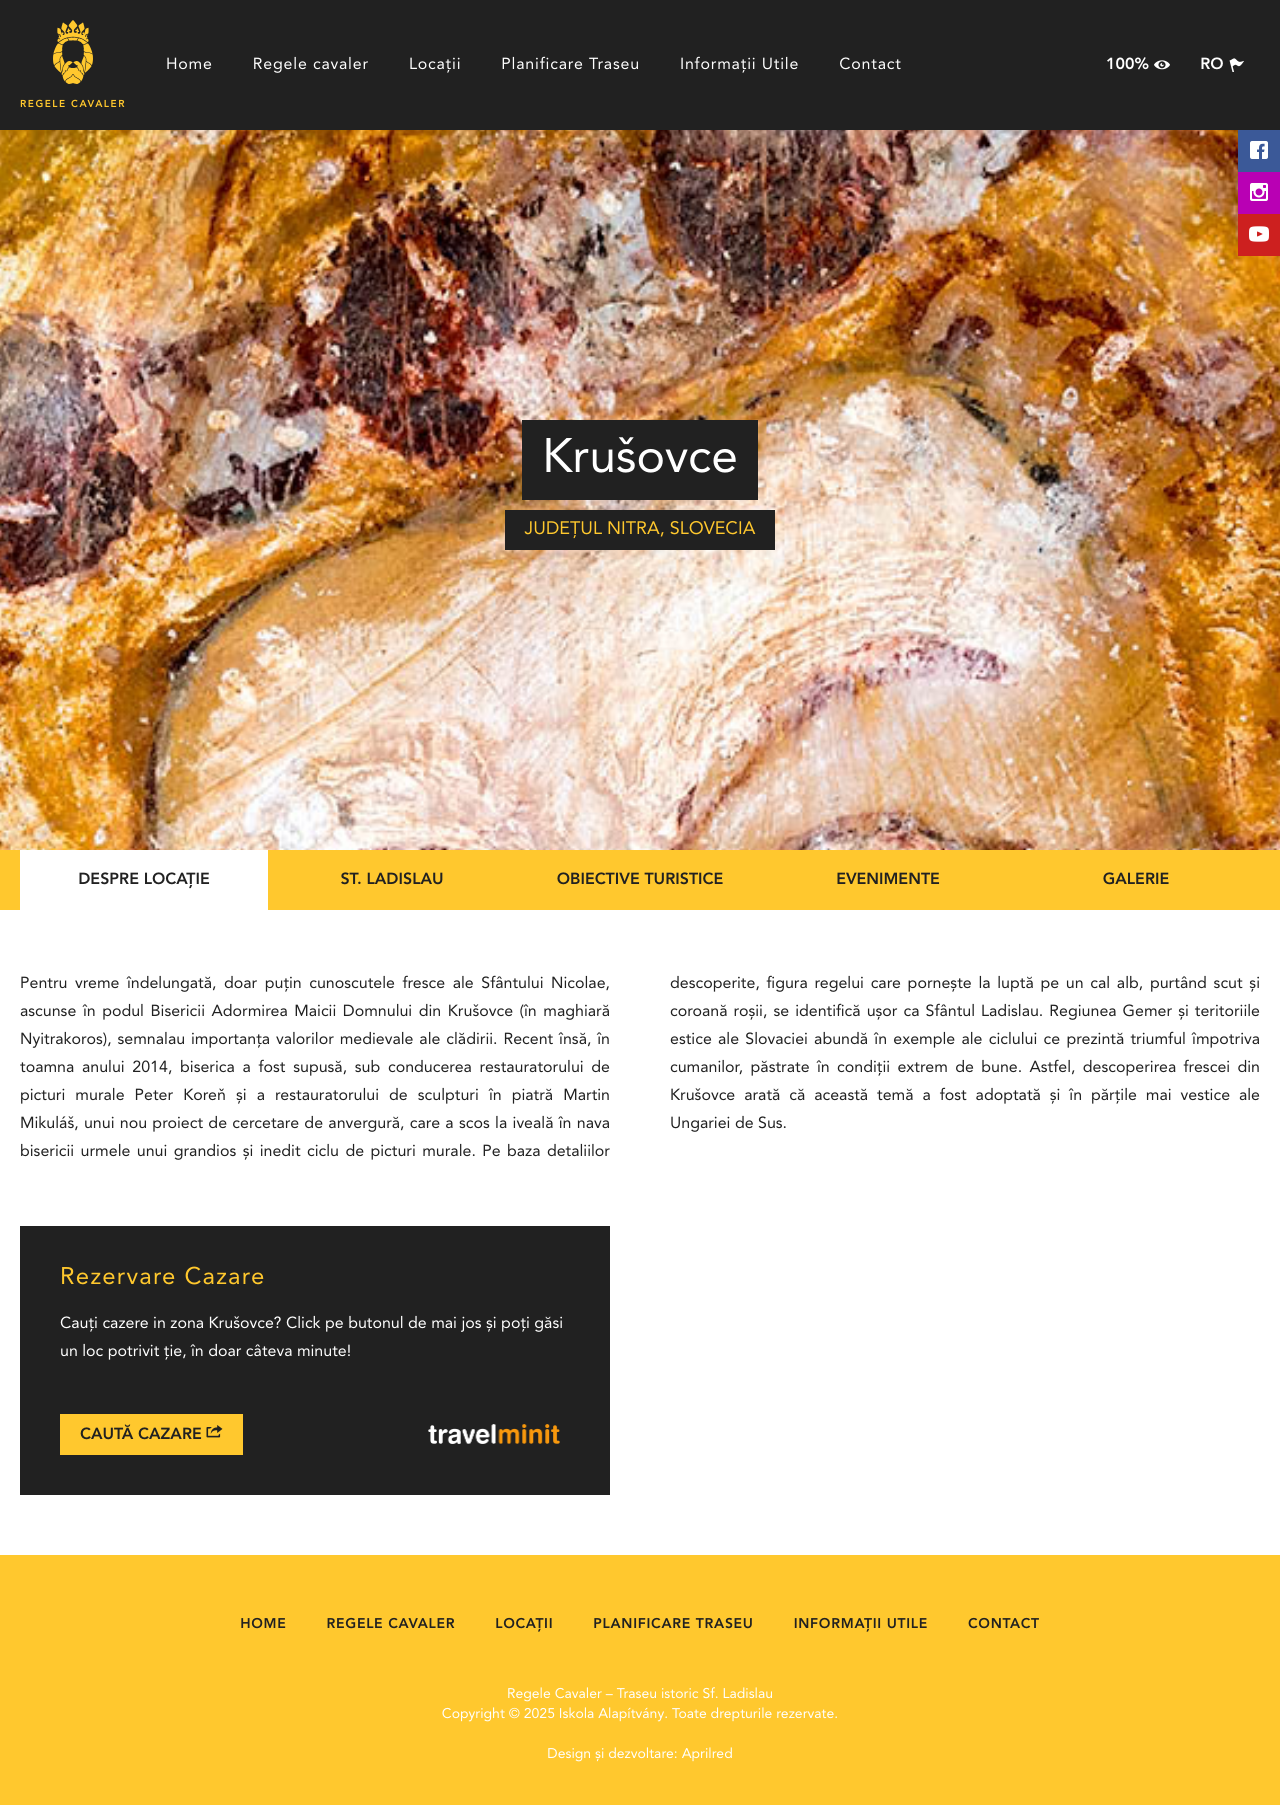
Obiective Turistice (640, 880)
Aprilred (707, 1755)
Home (189, 65)
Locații (435, 65)
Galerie (1136, 880)
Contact (870, 65)
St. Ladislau (391, 880)
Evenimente (888, 880)
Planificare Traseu (570, 65)
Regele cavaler (311, 65)
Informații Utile (739, 65)
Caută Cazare (151, 1433)
